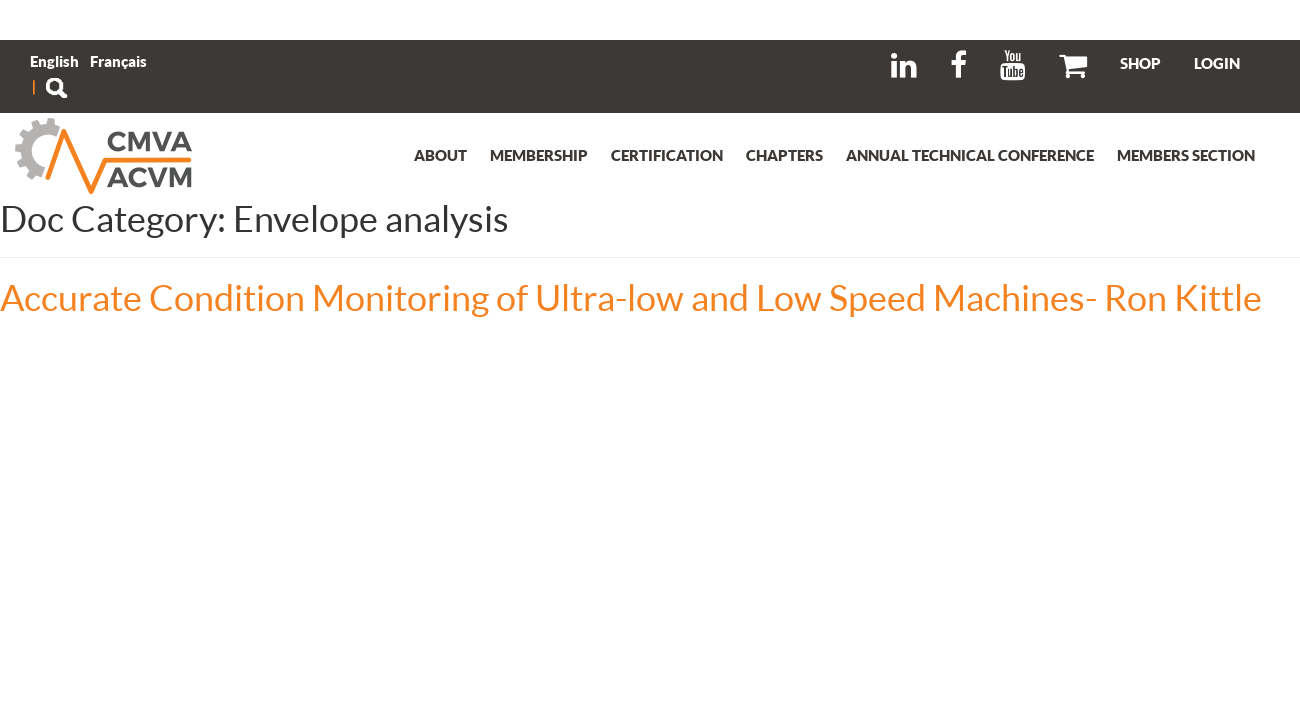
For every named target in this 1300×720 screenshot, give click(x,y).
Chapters (784, 155)
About (440, 155)
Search (56, 88)
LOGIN (1217, 63)
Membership (539, 155)
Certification (667, 155)
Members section (1186, 155)
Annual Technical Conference (970, 155)
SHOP (1140, 63)
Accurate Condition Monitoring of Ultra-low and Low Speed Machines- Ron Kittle (631, 297)
